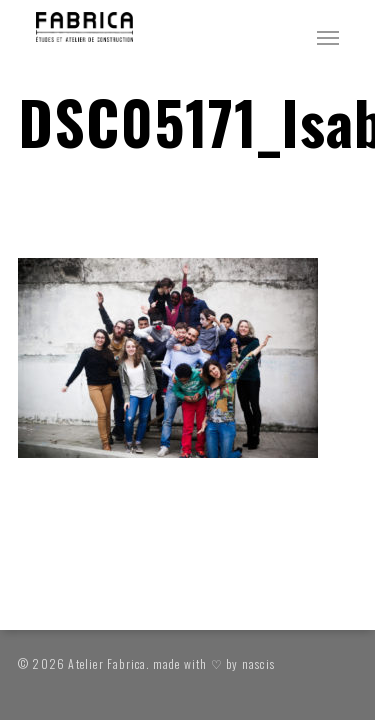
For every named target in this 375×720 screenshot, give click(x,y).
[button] (328, 37)
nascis (258, 663)
